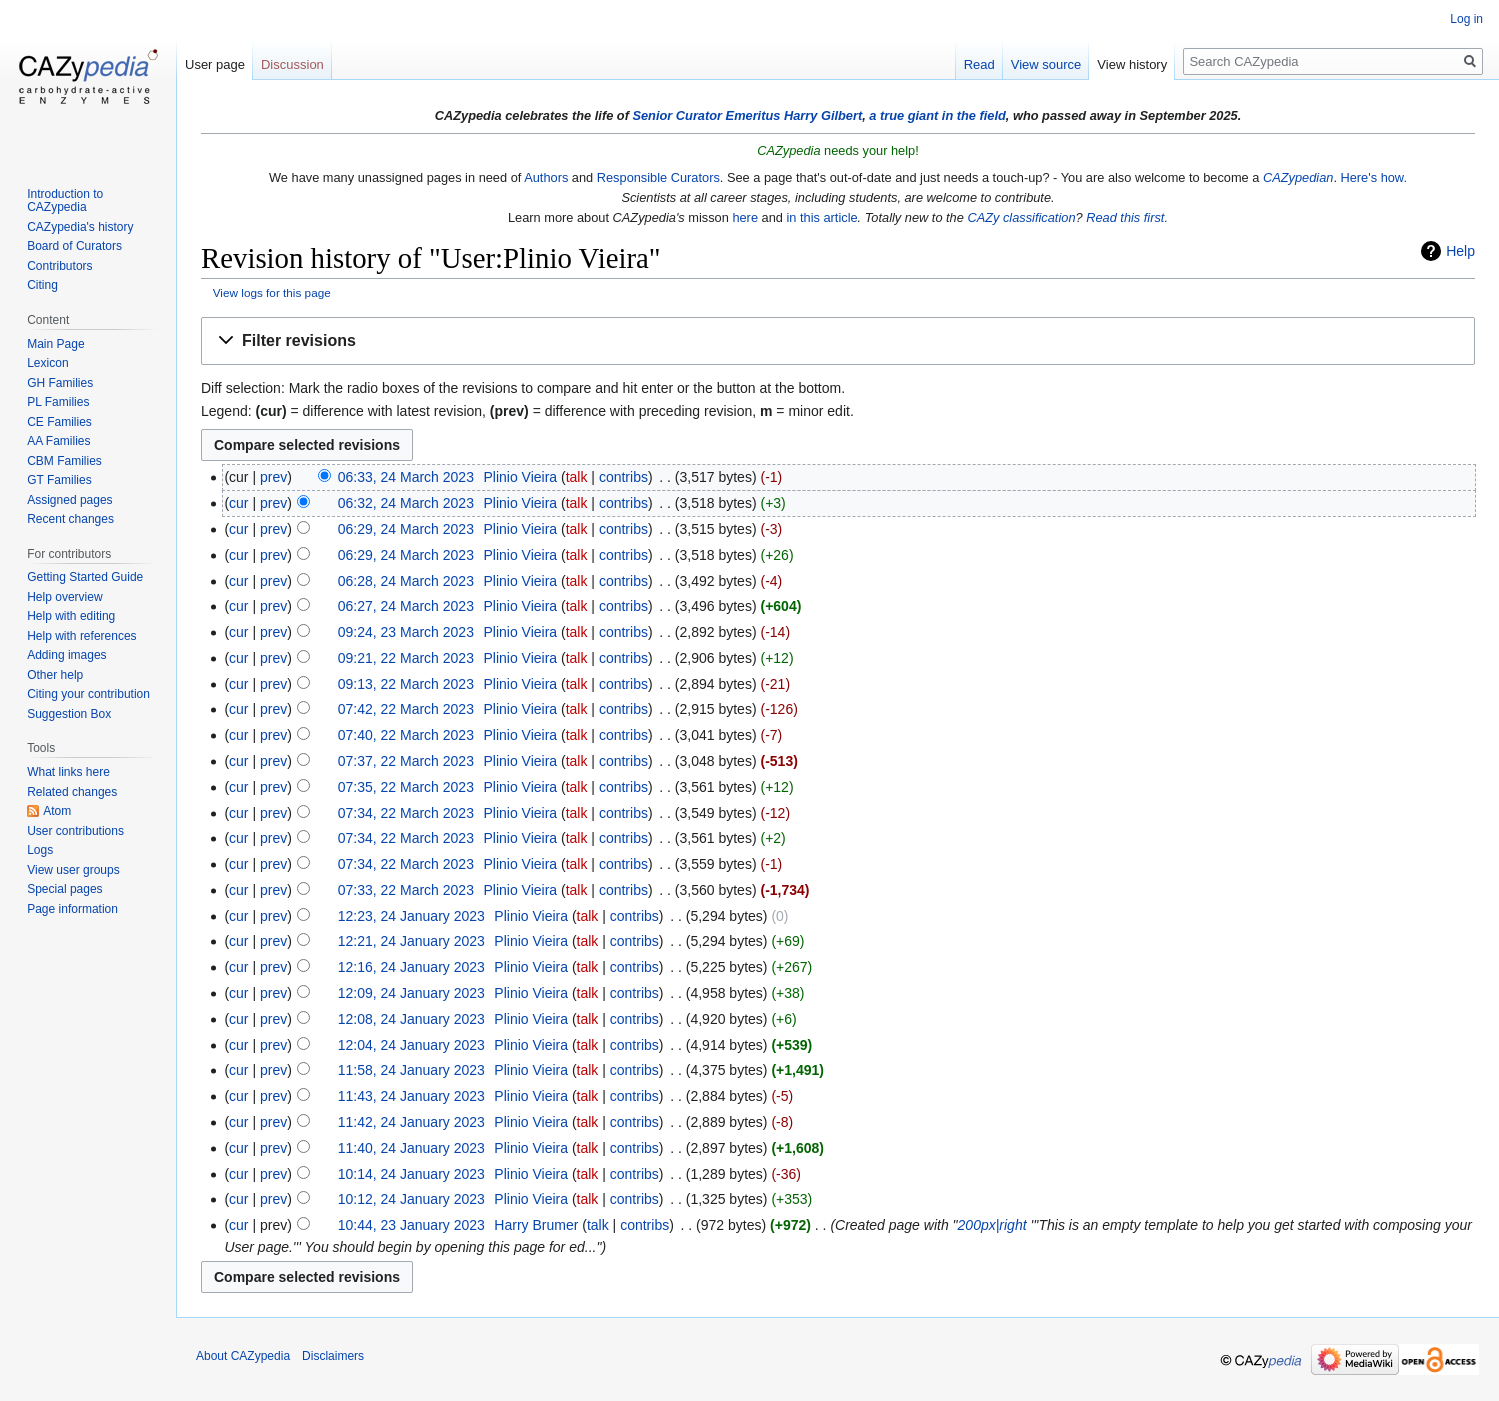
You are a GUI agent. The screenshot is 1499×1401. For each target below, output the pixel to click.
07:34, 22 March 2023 (406, 813)
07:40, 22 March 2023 (406, 735)
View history (1132, 64)
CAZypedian (1298, 177)
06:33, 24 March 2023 (406, 477)
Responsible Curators (658, 177)
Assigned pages (69, 500)
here (745, 217)
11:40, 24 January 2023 (411, 1148)
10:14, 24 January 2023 (411, 1174)
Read (979, 64)
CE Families (59, 422)
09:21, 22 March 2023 (406, 658)
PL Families (58, 402)
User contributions (75, 831)
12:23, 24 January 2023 (411, 916)
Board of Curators (74, 246)
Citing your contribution (88, 694)
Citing (42, 285)
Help (1460, 251)
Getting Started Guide (85, 577)
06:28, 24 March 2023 (406, 581)
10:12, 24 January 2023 (411, 1199)
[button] (838, 341)
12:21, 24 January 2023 (411, 941)
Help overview (64, 597)
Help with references (81, 636)
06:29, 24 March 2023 (406, 529)
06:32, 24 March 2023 (406, 503)
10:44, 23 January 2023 (411, 1225)
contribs (623, 477)
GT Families (59, 480)
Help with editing (71, 616)
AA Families (58, 441)
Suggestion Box (69, 714)
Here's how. (1374, 177)
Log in (1466, 19)
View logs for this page (272, 292)
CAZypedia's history (80, 227)
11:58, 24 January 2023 (411, 1070)
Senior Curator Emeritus (706, 115)
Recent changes (70, 519)
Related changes (72, 792)
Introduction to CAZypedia (65, 201)
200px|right (992, 1225)
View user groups (73, 870)
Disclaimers (333, 1356)
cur (238, 503)
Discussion (292, 64)
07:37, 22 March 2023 (406, 761)
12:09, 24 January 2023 (411, 993)
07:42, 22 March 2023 (406, 709)
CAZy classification (1021, 217)
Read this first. (1127, 217)
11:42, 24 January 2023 (411, 1122)
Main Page (55, 344)
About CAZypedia (243, 1356)
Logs (40, 850)
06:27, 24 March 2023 (406, 606)
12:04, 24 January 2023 (411, 1045)
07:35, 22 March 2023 (406, 787)
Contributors (59, 266)
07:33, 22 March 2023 (406, 890)
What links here (68, 772)
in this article (821, 217)
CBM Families (64, 461)
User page (215, 64)
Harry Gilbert (823, 115)
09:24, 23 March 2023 (406, 632)
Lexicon (47, 363)
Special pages (64, 889)
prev (273, 477)
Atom (57, 811)
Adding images (66, 655)
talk (577, 477)
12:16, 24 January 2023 (411, 967)
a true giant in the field (937, 115)
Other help (55, 675)
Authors (546, 177)
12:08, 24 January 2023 (411, 1019)
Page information (72, 909)
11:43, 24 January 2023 (411, 1096)
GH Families (60, 383)
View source (1046, 64)
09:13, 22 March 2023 (406, 684)
